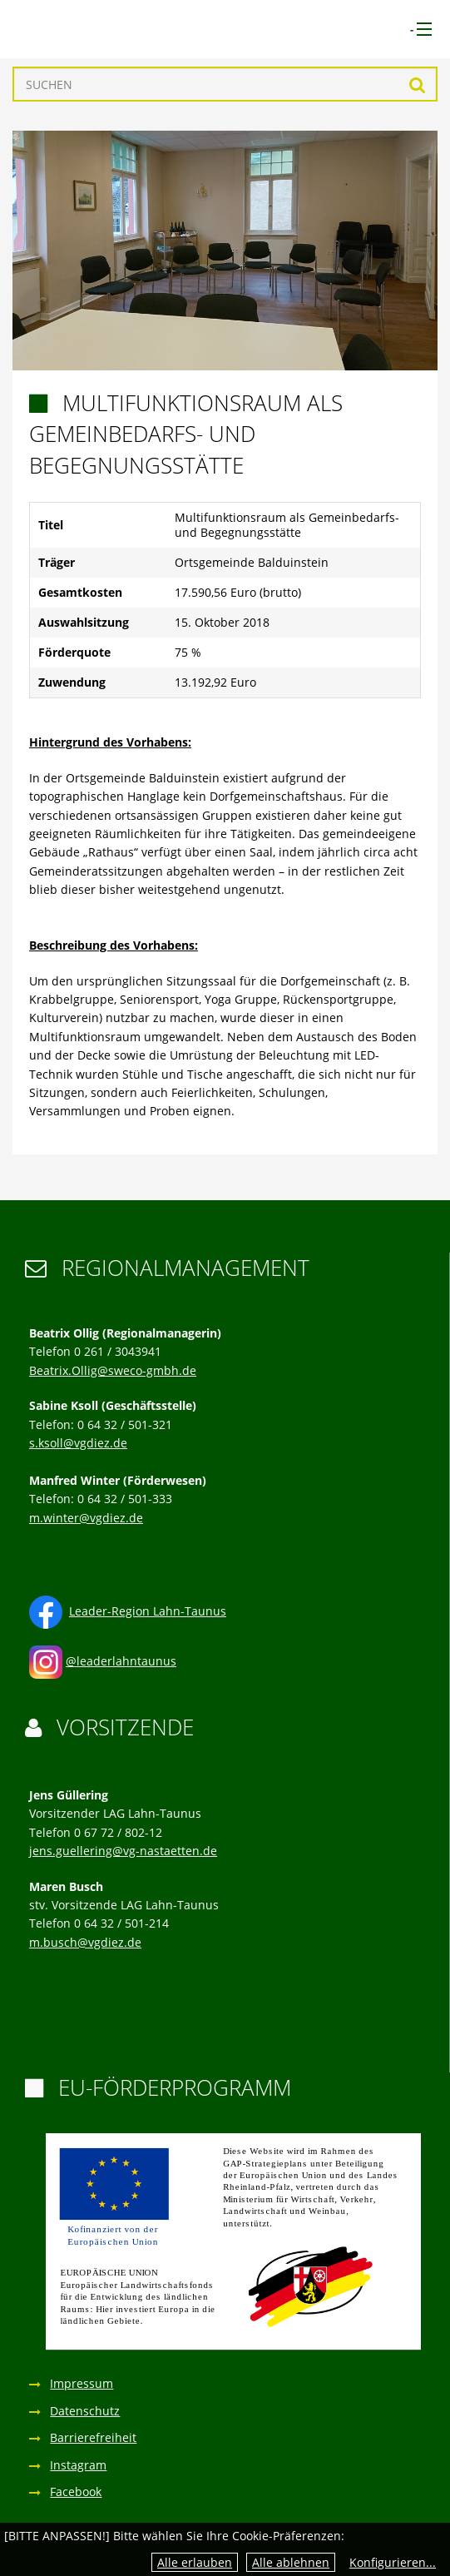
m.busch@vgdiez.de (85, 1942)
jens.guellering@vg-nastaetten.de (123, 1851)
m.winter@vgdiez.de (86, 1518)
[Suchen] (225, 84)
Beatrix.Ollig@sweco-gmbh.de (112, 1370)
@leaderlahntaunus (121, 1661)
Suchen (417, 84)
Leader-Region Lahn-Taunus (147, 1611)
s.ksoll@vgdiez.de (78, 1443)
